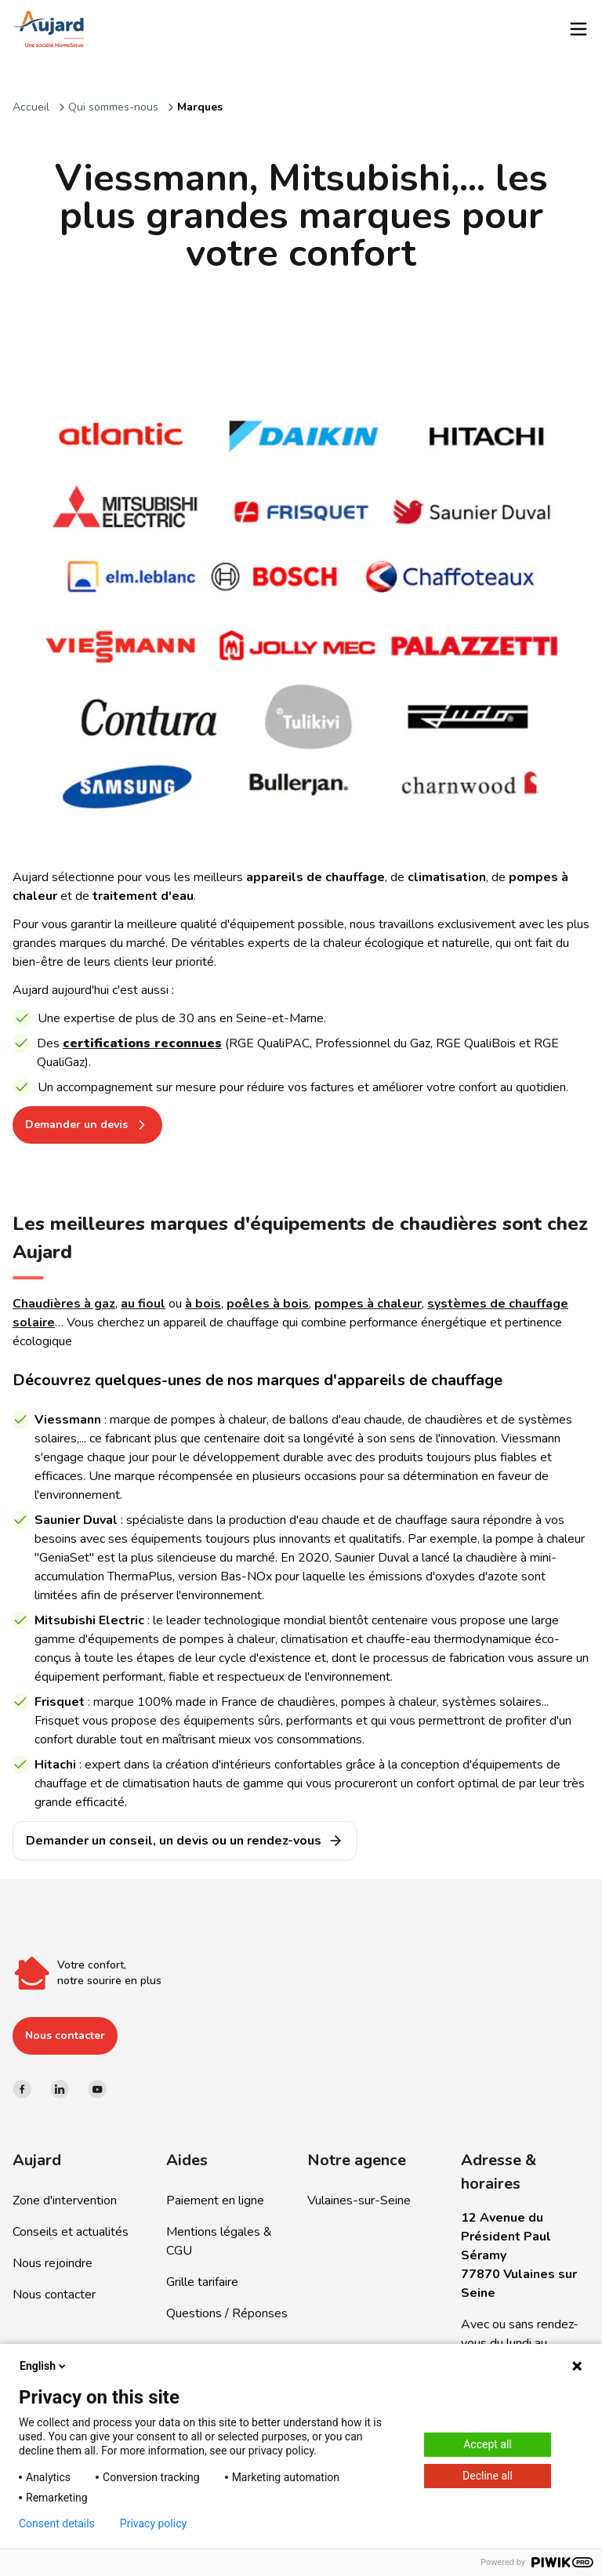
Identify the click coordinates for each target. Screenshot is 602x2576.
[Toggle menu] (578, 29)
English (44, 2366)
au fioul (143, 1303)
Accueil (31, 107)
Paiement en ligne (215, 2200)
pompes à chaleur (368, 1303)
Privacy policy (153, 2523)
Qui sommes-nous (113, 107)
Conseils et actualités (71, 2231)
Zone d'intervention (65, 2200)
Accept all (487, 2444)
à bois (203, 1303)
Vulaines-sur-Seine (359, 2200)
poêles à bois (268, 1303)
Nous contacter (65, 2035)
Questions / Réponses (227, 2313)
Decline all (487, 2475)
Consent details (57, 2523)
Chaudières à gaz (64, 1303)
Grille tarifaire (202, 2282)
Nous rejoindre (52, 2263)
